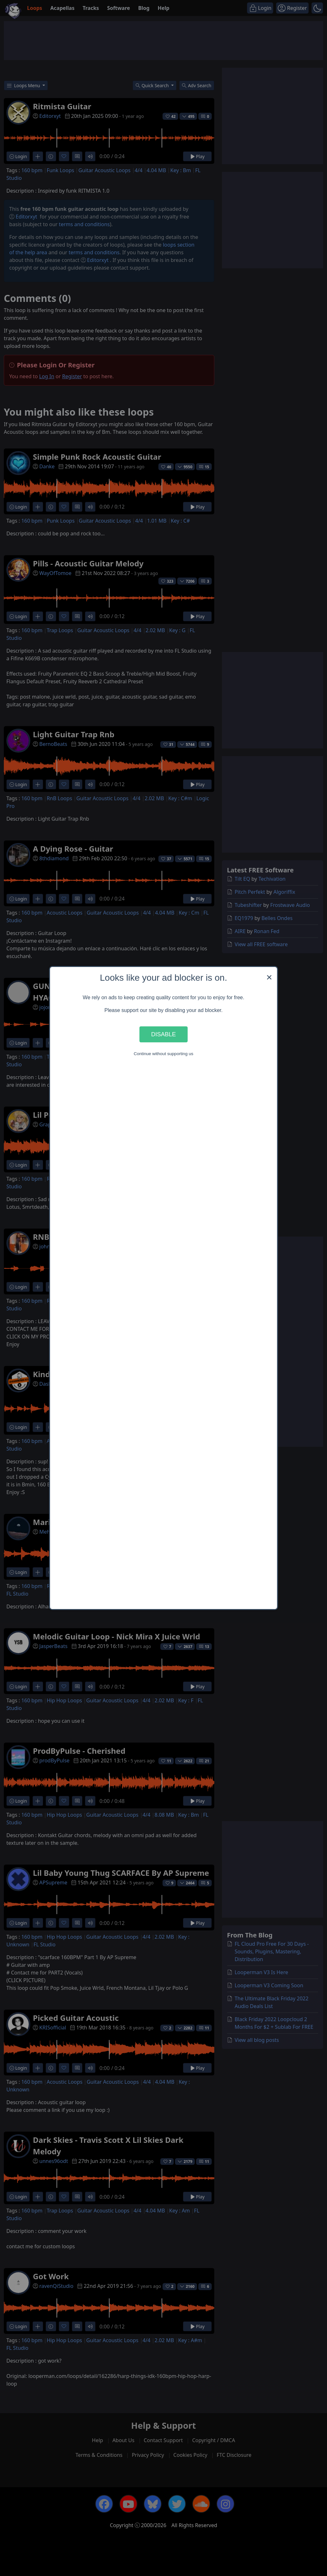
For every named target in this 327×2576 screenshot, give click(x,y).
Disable (163, 1034)
